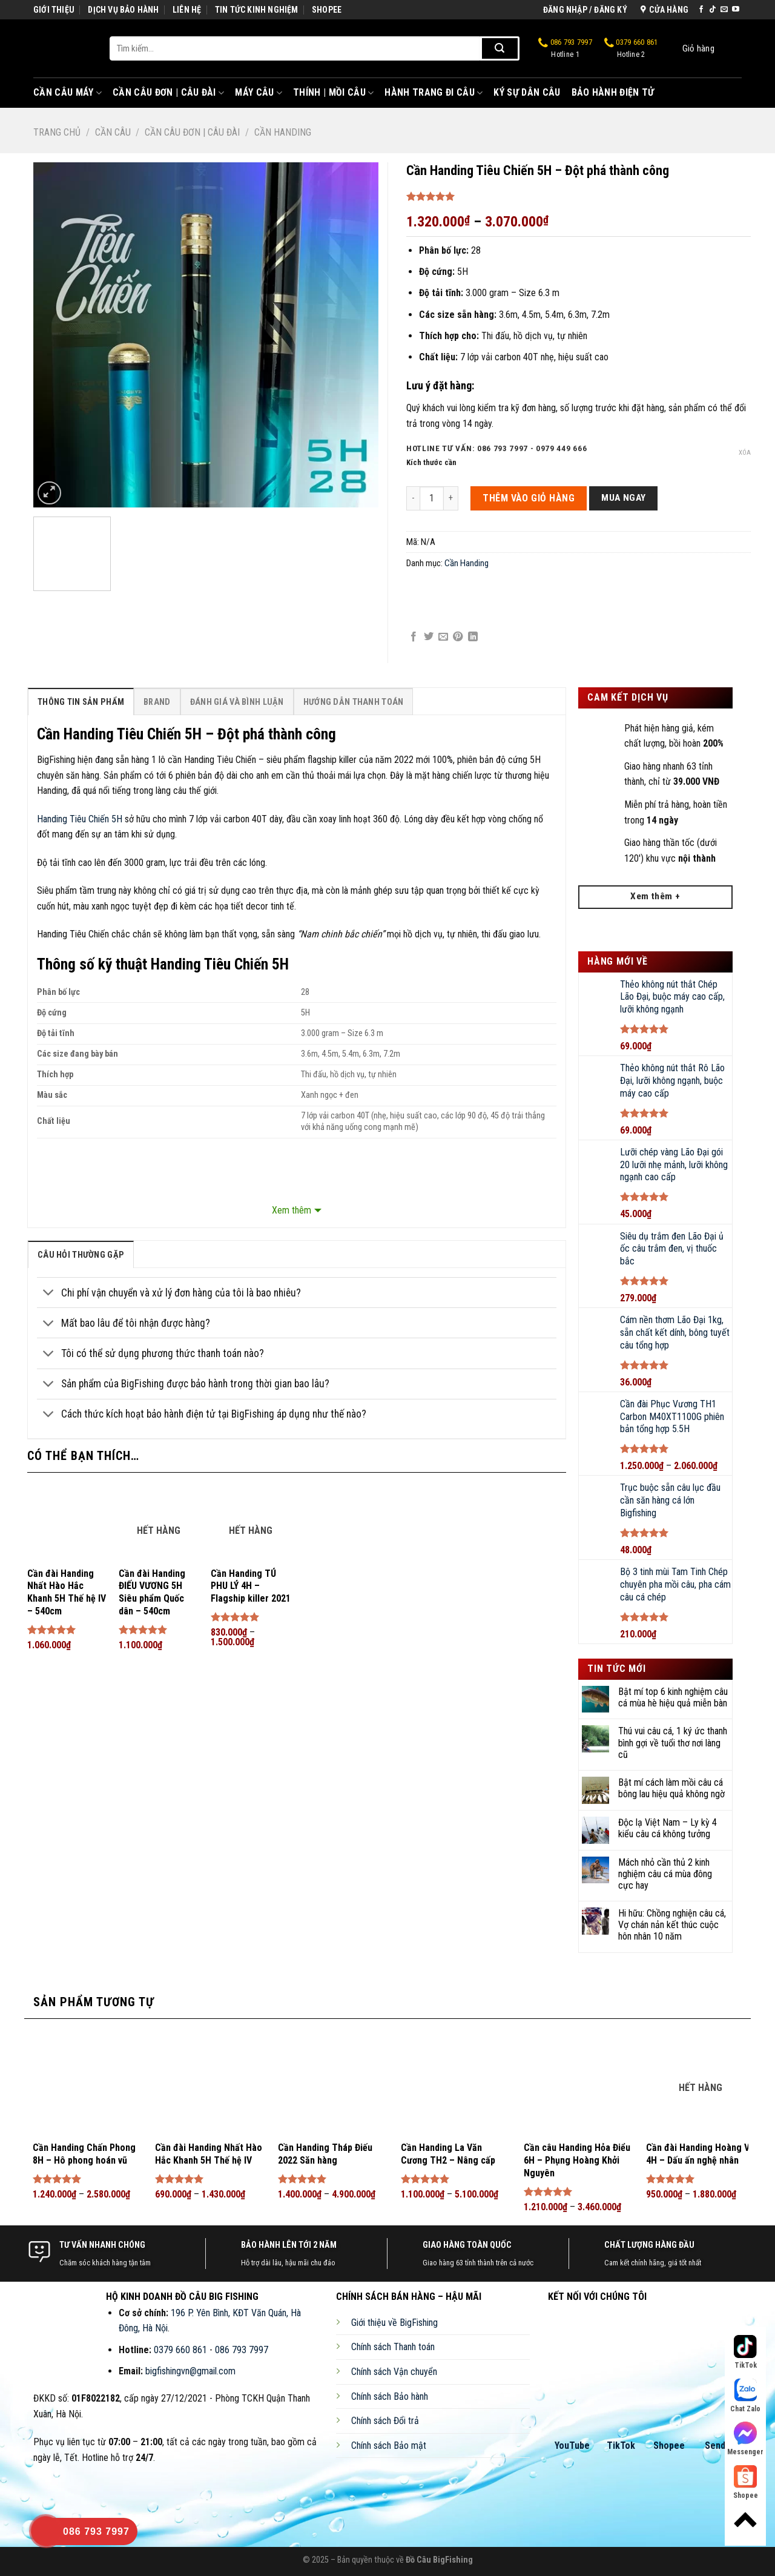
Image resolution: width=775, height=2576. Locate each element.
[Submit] (499, 48)
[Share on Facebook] (413, 637)
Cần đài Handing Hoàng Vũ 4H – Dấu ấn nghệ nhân (700, 2154)
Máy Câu (258, 93)
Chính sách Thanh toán (393, 2347)
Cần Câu (113, 132)
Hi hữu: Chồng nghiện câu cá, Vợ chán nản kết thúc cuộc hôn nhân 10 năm (672, 1924)
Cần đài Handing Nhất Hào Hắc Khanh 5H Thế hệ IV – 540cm (66, 1592)
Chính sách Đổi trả (385, 2420)
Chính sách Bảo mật (388, 2445)
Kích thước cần (431, 462)
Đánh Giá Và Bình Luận (237, 702)
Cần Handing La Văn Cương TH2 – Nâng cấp (448, 2154)
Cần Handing (282, 132)
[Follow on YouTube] (735, 9)
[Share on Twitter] (429, 637)
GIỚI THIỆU (53, 10)
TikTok (621, 2445)
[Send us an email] (724, 9)
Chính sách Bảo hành (389, 2396)
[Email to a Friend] (443, 637)
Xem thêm (291, 1210)
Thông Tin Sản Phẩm (81, 702)
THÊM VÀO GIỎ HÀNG (529, 498)
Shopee (669, 2445)
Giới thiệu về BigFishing (394, 2322)
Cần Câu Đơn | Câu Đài (168, 93)
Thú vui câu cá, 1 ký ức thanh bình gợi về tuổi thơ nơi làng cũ (672, 1742)
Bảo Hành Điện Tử (613, 92)
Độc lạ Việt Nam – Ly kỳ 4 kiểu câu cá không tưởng (667, 1828)
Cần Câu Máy (67, 93)
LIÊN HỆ (187, 10)
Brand (156, 702)
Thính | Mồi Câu (333, 93)
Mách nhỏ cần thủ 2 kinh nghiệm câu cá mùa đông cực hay (665, 1874)
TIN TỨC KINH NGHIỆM (256, 10)
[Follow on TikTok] (712, 9)
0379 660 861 (631, 48)
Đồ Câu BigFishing (439, 2560)
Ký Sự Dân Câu (526, 92)
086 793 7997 (565, 48)
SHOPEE (326, 10)
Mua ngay (623, 497)
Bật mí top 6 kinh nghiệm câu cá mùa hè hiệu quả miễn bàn (673, 1697)
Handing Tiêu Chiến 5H (79, 819)
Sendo (718, 2445)
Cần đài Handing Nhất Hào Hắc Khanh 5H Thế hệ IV (208, 2154)
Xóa (745, 453)
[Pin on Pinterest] (458, 637)
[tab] (81, 701)
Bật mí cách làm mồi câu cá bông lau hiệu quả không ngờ (671, 1788)
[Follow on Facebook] (701, 9)
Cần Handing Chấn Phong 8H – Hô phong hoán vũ (84, 2154)
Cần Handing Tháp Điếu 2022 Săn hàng (325, 2154)
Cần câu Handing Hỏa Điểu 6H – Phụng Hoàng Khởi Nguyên (577, 2160)
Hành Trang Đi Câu (433, 93)
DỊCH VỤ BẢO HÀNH (123, 10)
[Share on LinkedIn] (473, 637)
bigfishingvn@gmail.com (190, 2371)
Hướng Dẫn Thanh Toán (353, 702)
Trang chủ (57, 132)
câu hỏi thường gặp (81, 1255)
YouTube (572, 2445)
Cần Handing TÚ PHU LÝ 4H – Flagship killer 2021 (251, 1586)
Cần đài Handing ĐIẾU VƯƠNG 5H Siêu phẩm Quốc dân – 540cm (152, 1592)
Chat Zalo (745, 2396)
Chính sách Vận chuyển (394, 2371)
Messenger (745, 2439)
